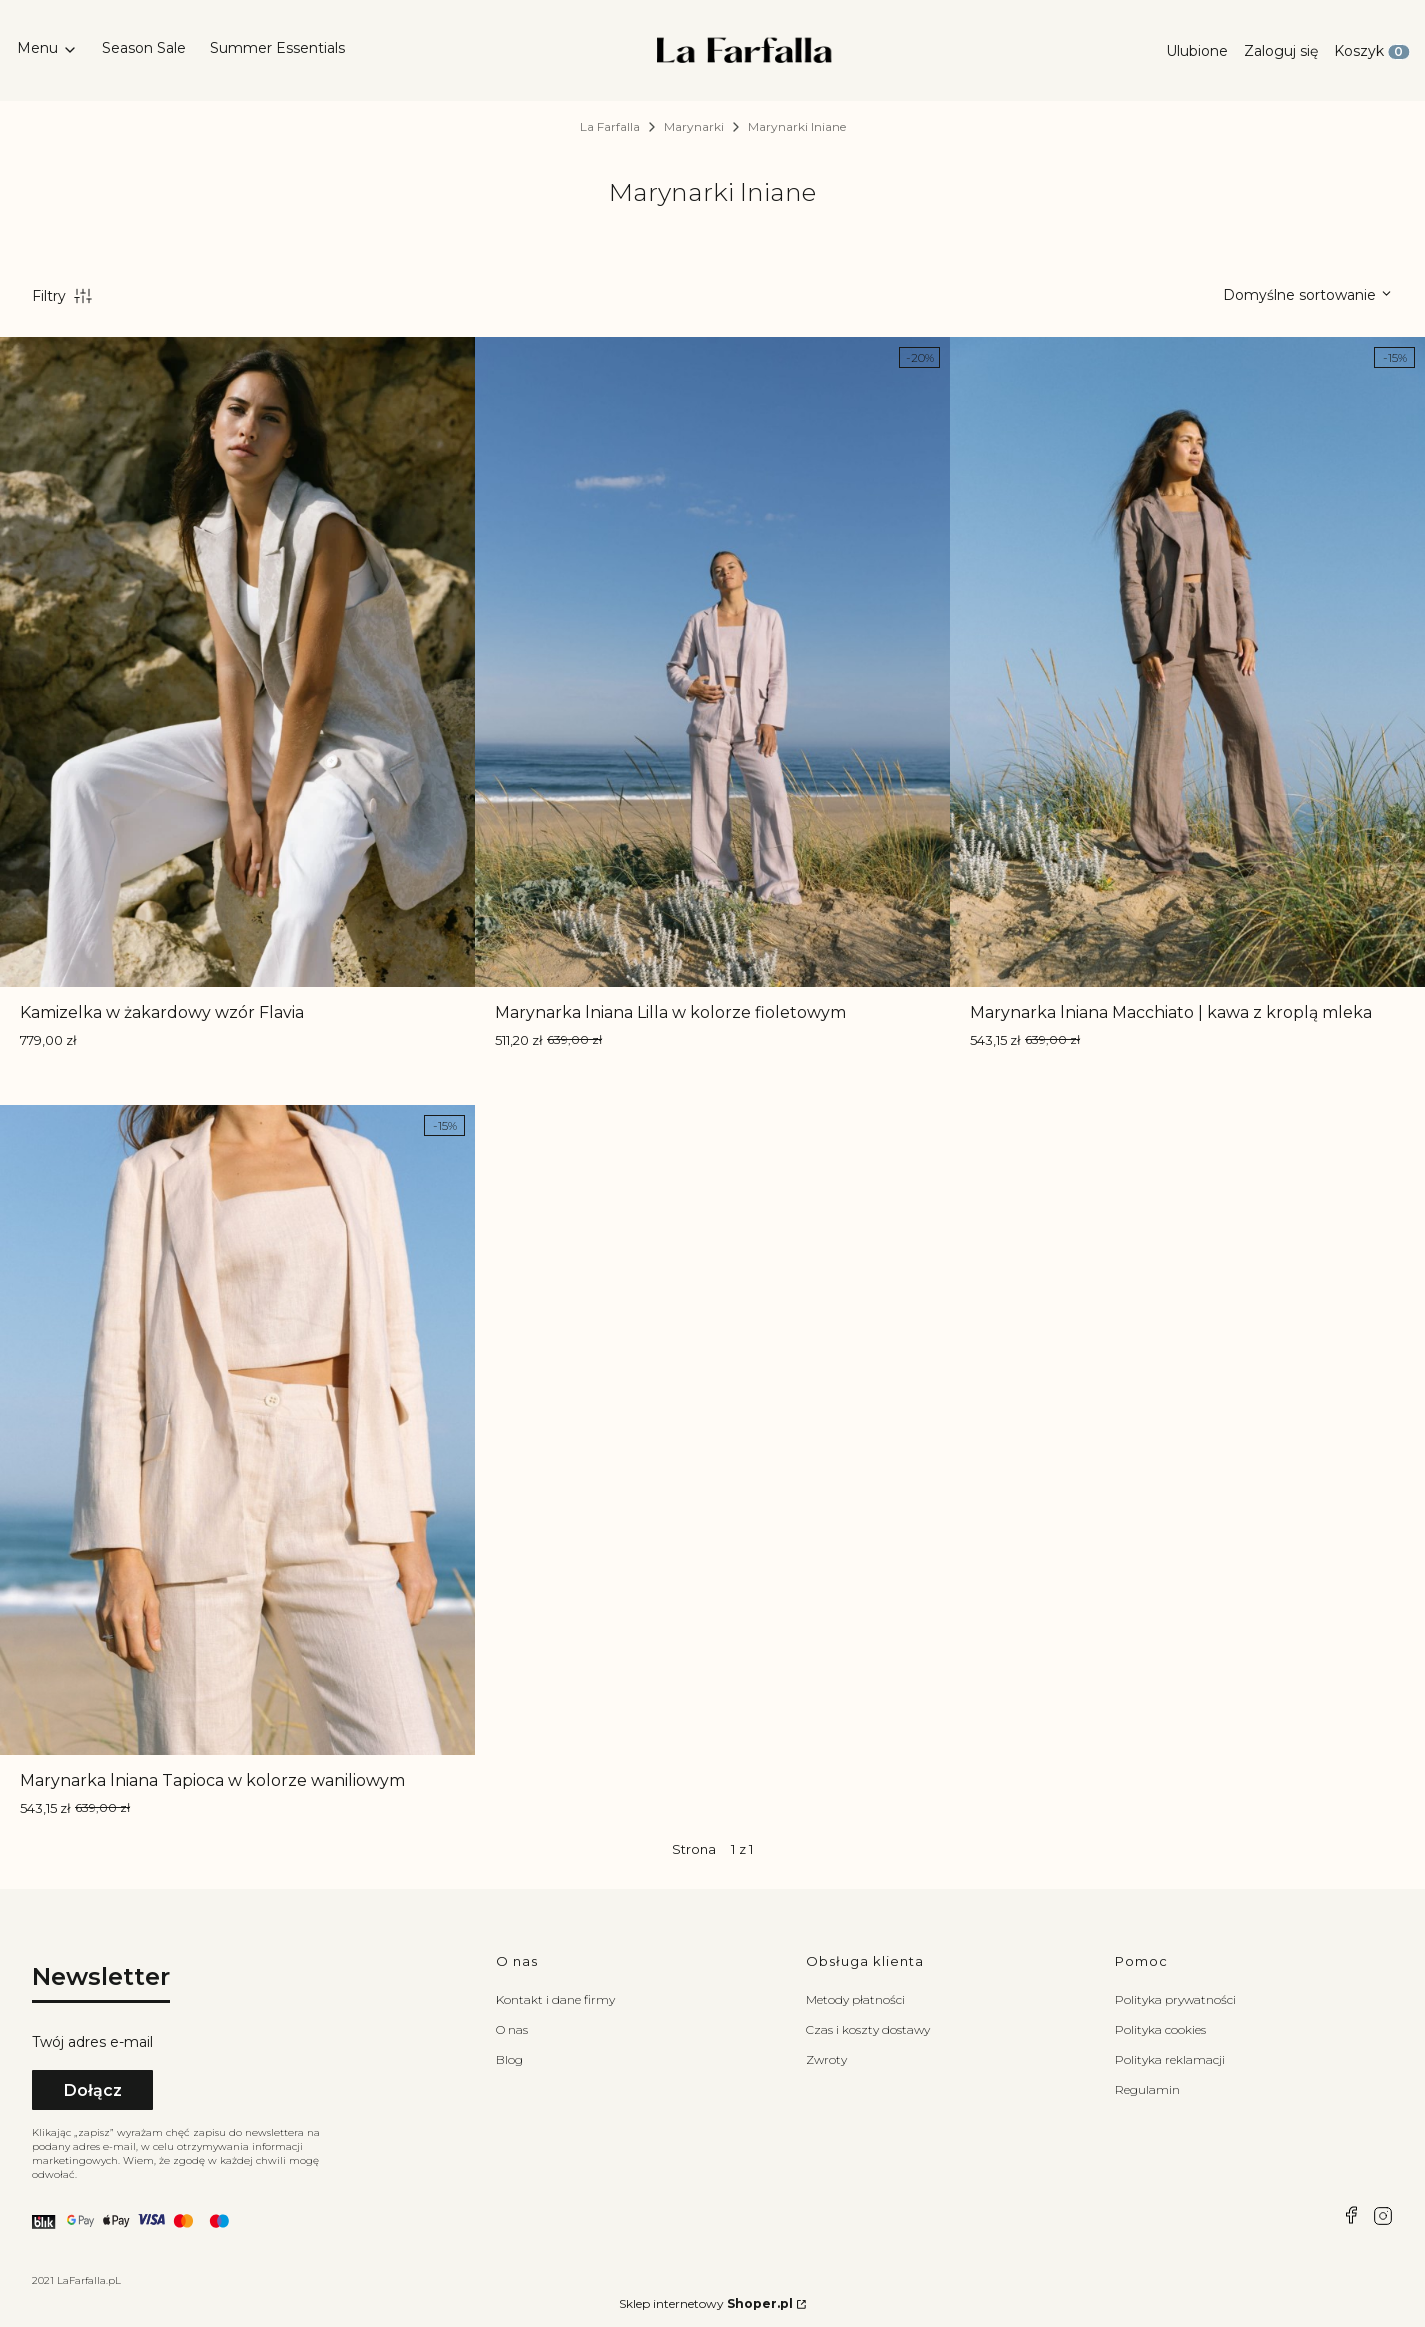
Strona (694, 1849)
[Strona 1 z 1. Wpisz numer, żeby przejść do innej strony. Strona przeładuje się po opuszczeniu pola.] (727, 1849)
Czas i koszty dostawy (868, 2029)
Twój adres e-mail (92, 2042)
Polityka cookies (1160, 2029)
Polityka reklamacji (1170, 2059)
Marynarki (694, 126)
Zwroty (826, 2059)
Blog (509, 2059)
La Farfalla (610, 126)
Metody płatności (855, 1999)
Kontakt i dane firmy (555, 1999)
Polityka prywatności (1175, 1999)
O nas (512, 2029)
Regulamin (1147, 2089)
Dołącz (93, 2090)
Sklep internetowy (706, 2303)
